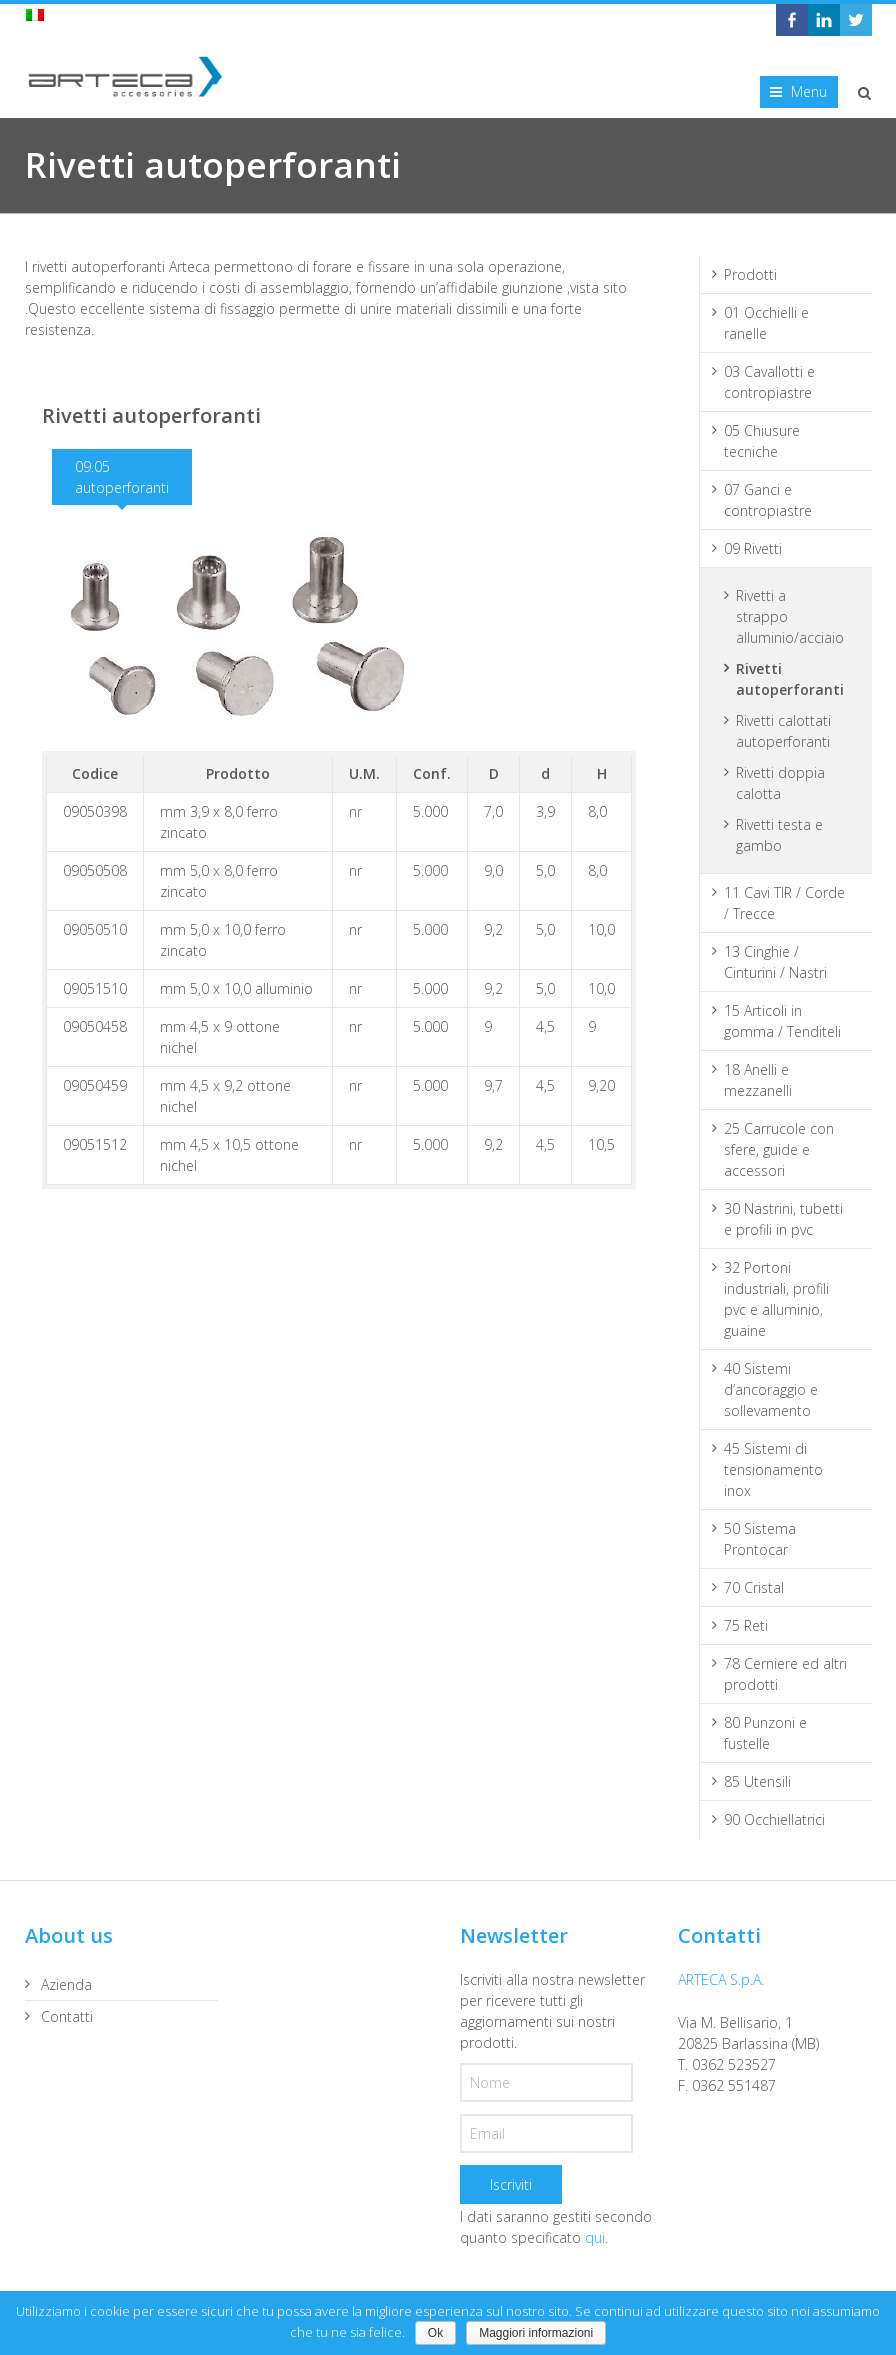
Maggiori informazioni (536, 2333)
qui (595, 2237)
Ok (435, 2333)
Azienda (66, 1984)
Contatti (67, 2016)
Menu (809, 91)
